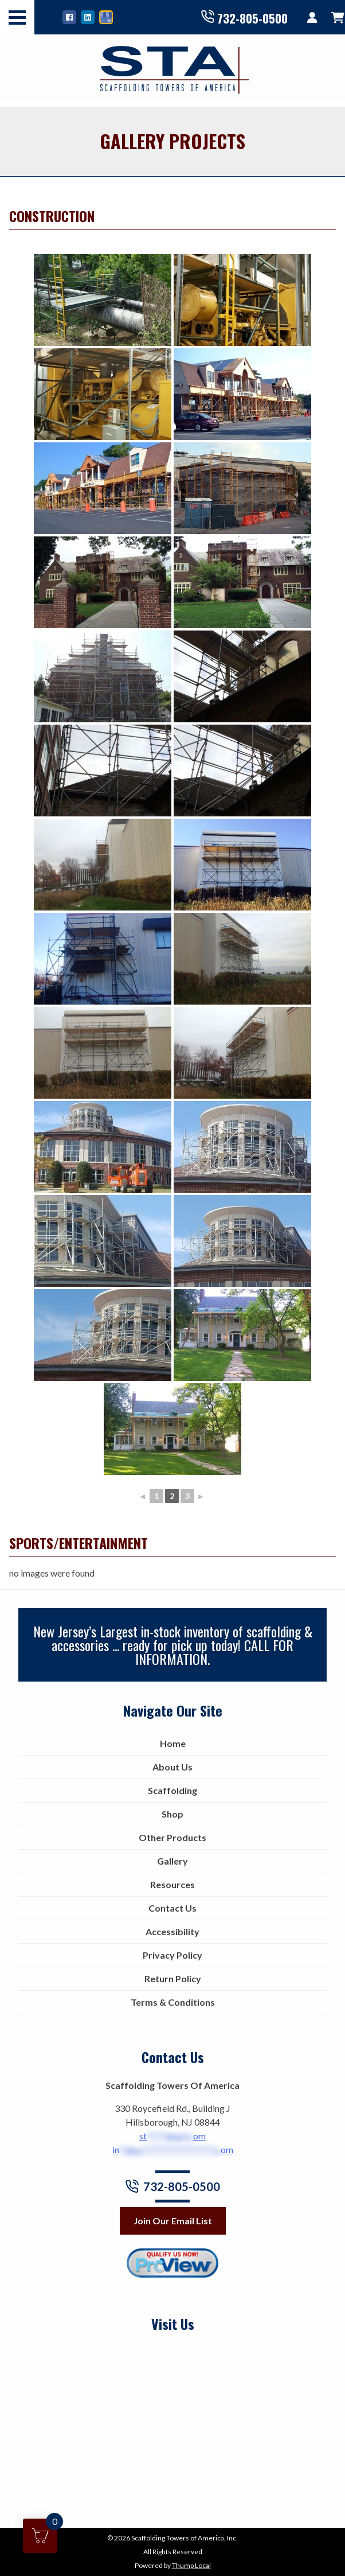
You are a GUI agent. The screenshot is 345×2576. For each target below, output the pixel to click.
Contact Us (172, 1907)
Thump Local (191, 2565)
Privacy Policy (172, 1954)
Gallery (172, 1860)
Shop (172, 1813)
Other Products (172, 1837)
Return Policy (172, 1978)
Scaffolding (172, 1790)
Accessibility (172, 1931)
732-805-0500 (244, 17)
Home (173, 1743)
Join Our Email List (173, 2220)
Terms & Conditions (173, 2002)
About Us (172, 1766)
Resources (172, 1884)
